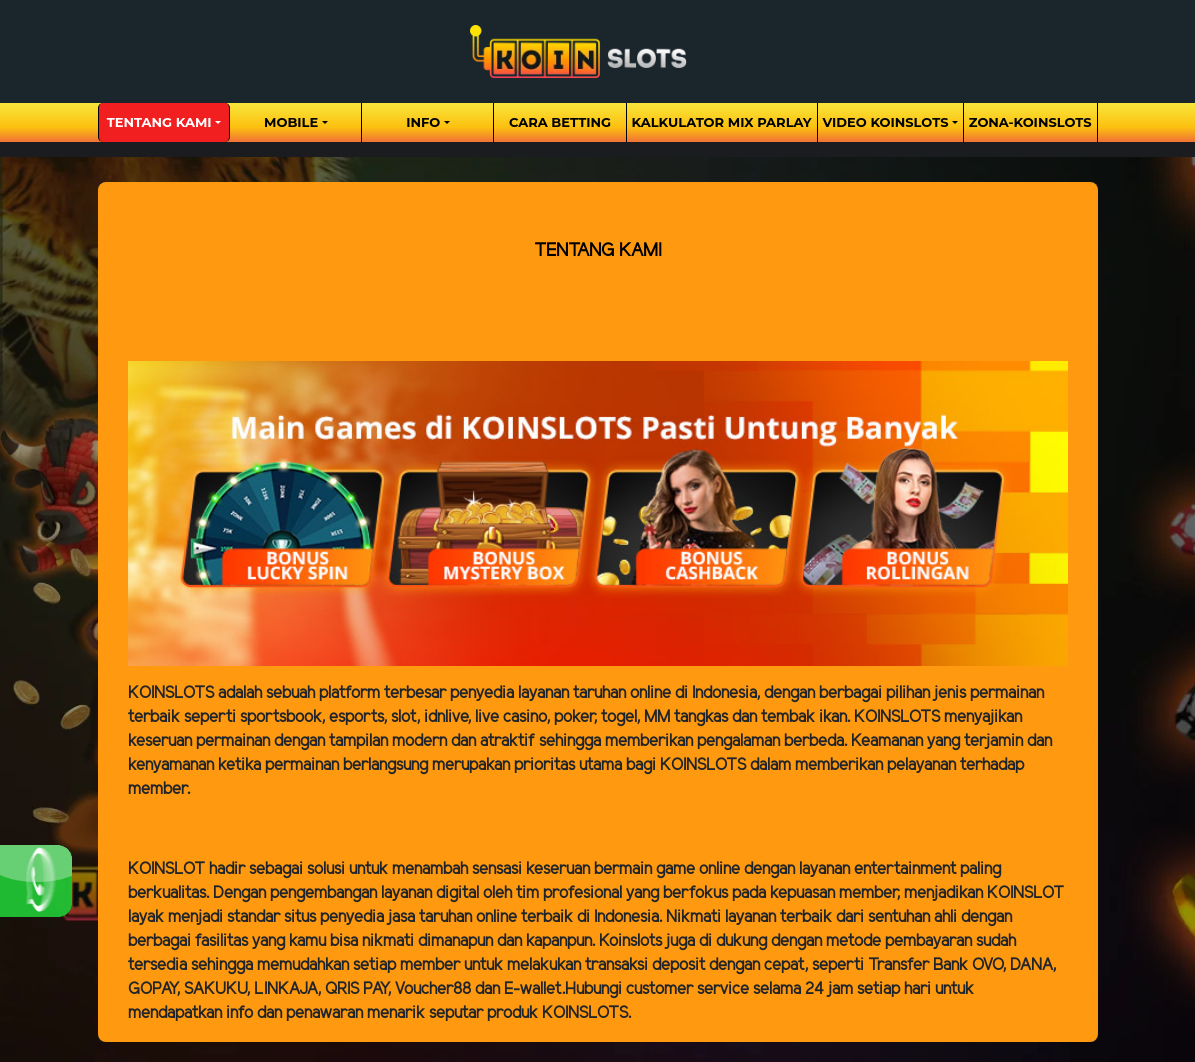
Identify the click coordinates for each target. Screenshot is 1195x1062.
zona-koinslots (1030, 122)
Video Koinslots (886, 122)
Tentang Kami (159, 122)
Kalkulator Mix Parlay (722, 122)
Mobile (291, 122)
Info (423, 122)
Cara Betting (560, 122)
